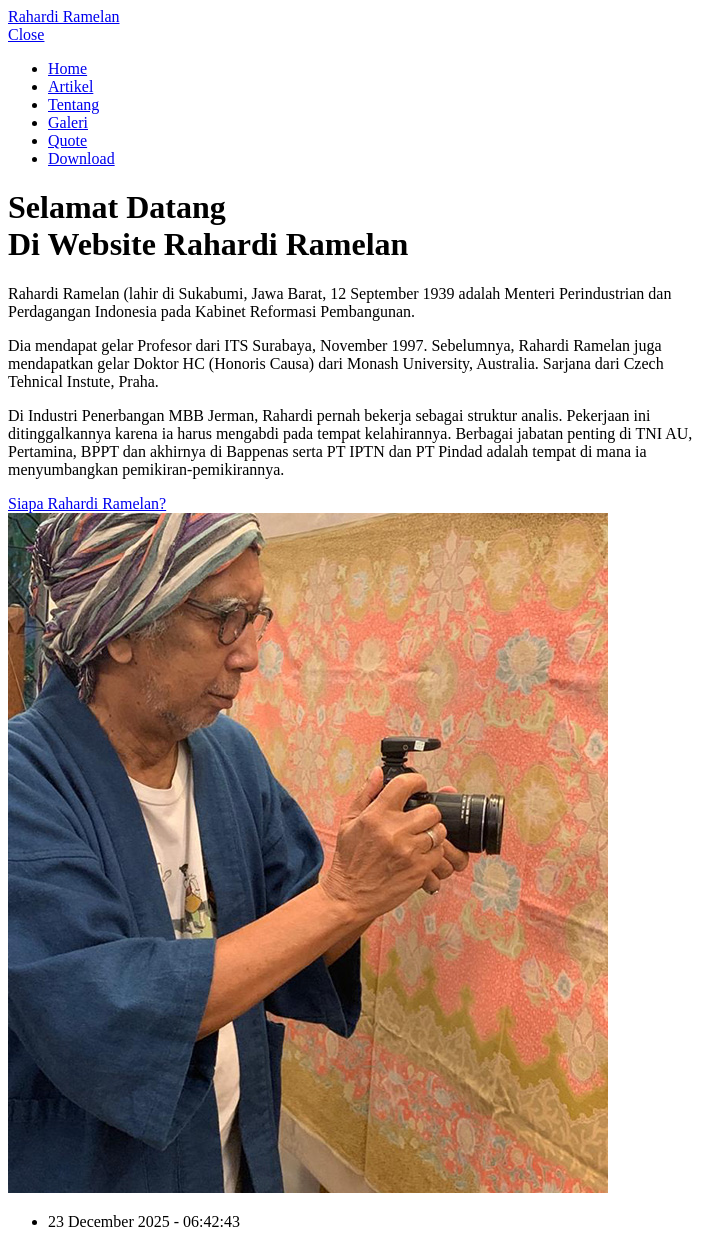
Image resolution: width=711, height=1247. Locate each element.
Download (81, 158)
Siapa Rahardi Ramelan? (87, 503)
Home (67, 68)
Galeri (68, 122)
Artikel (70, 86)
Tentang (73, 104)
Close (26, 34)
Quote (67, 140)
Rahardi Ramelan (64, 16)
